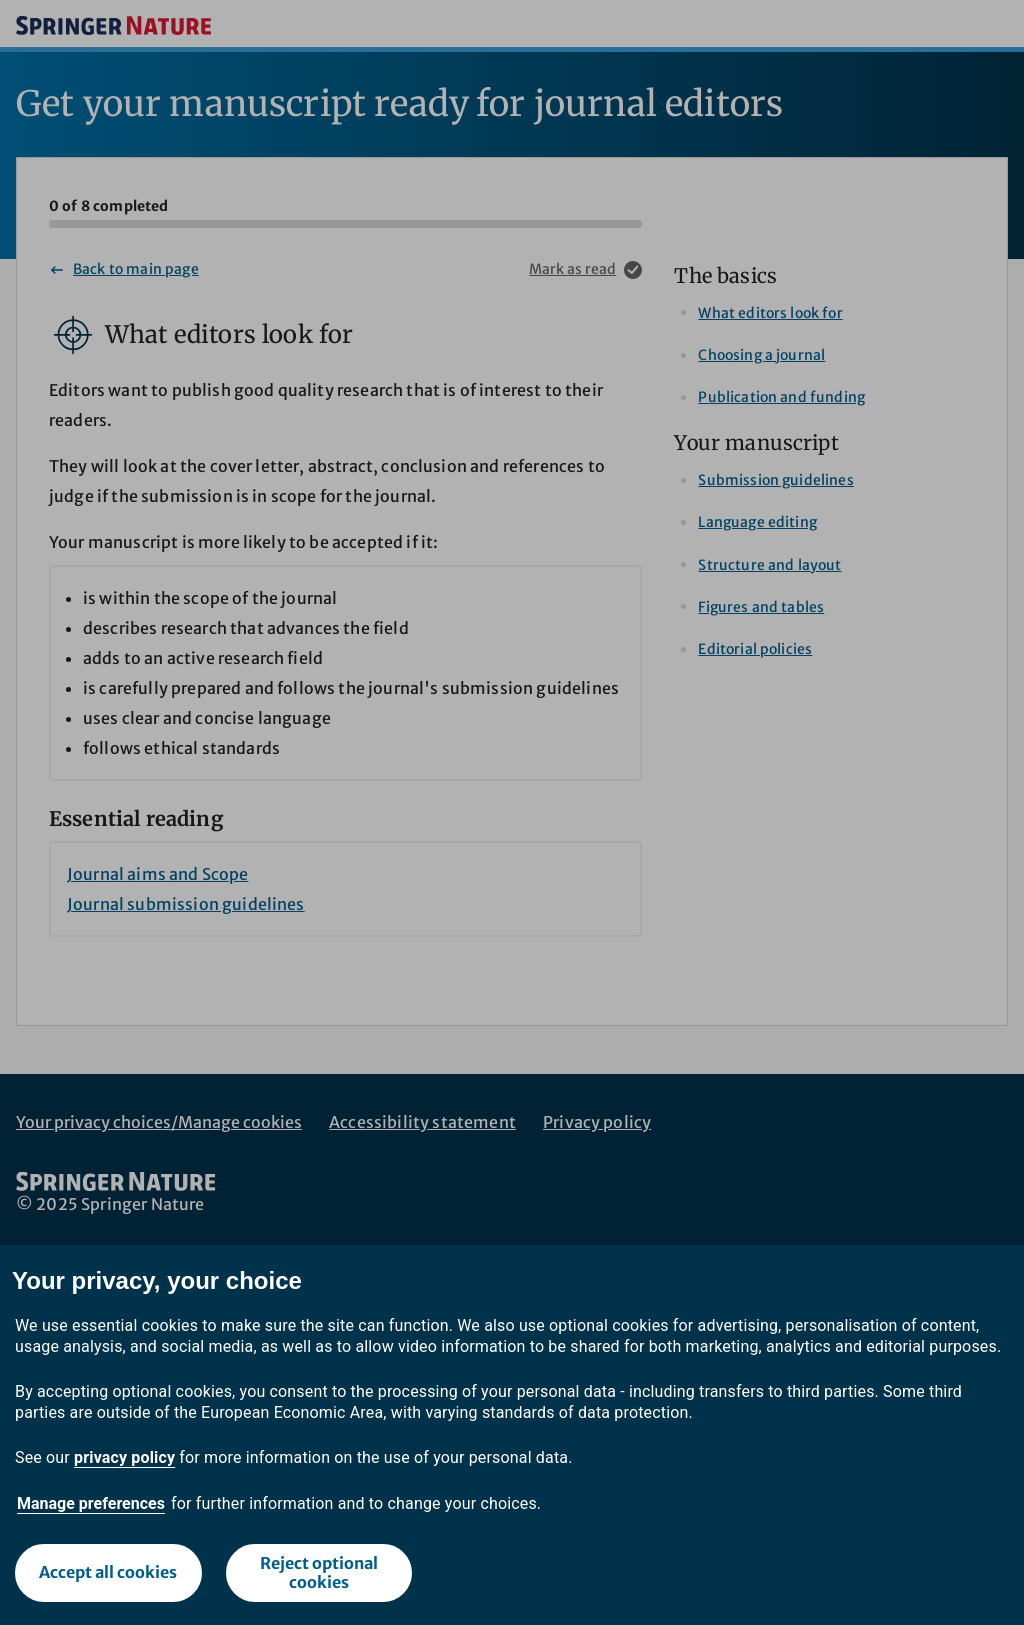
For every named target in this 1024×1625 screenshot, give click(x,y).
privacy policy (124, 1457)
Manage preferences (91, 1503)
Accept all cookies (108, 1572)
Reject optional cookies (319, 1572)
